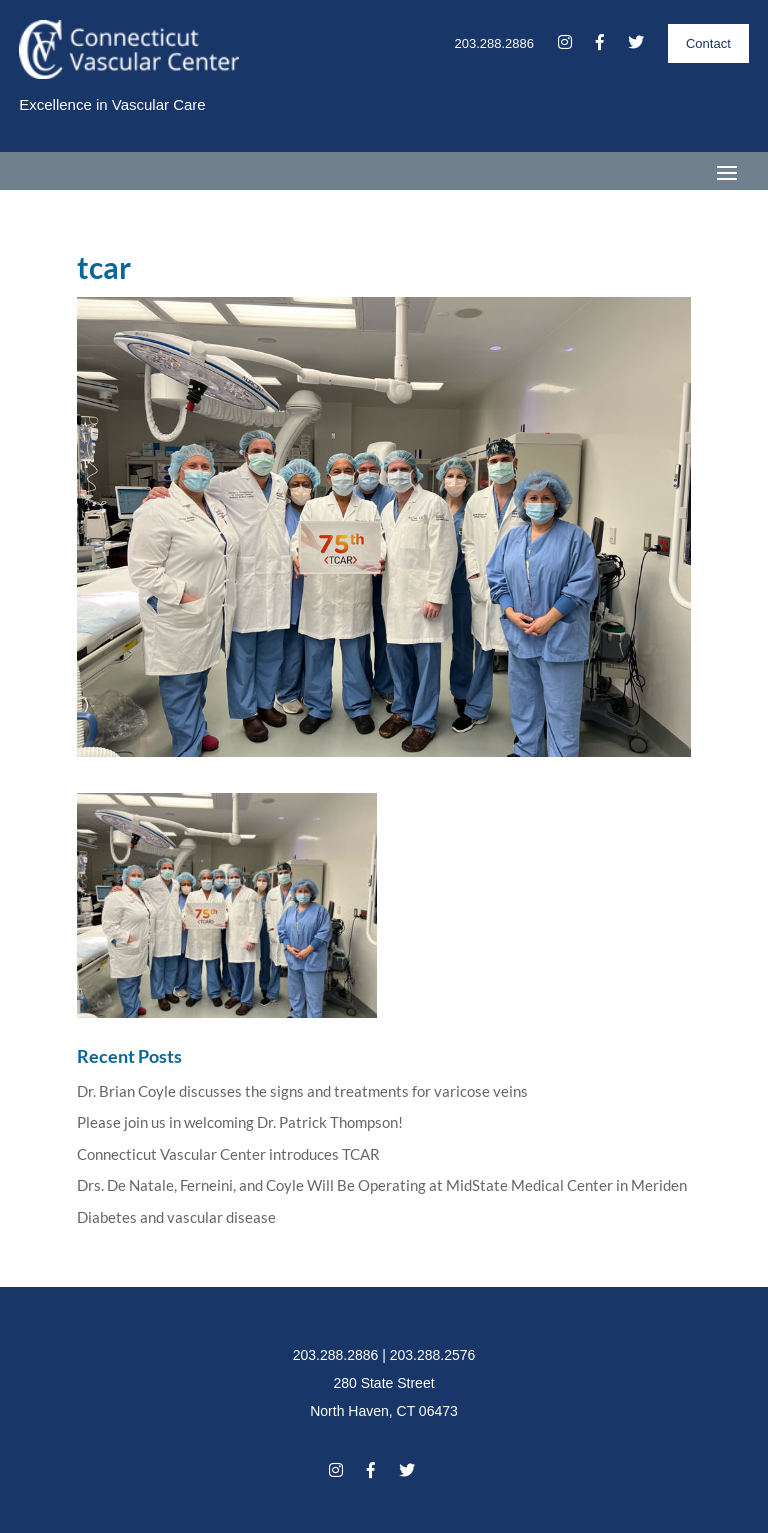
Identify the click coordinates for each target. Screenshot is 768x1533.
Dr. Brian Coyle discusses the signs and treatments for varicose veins (302, 1091)
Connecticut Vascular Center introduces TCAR (228, 1154)
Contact (708, 43)
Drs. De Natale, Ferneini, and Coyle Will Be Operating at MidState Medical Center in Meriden (382, 1185)
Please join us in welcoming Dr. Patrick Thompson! (240, 1122)
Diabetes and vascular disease (176, 1217)
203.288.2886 (494, 43)
